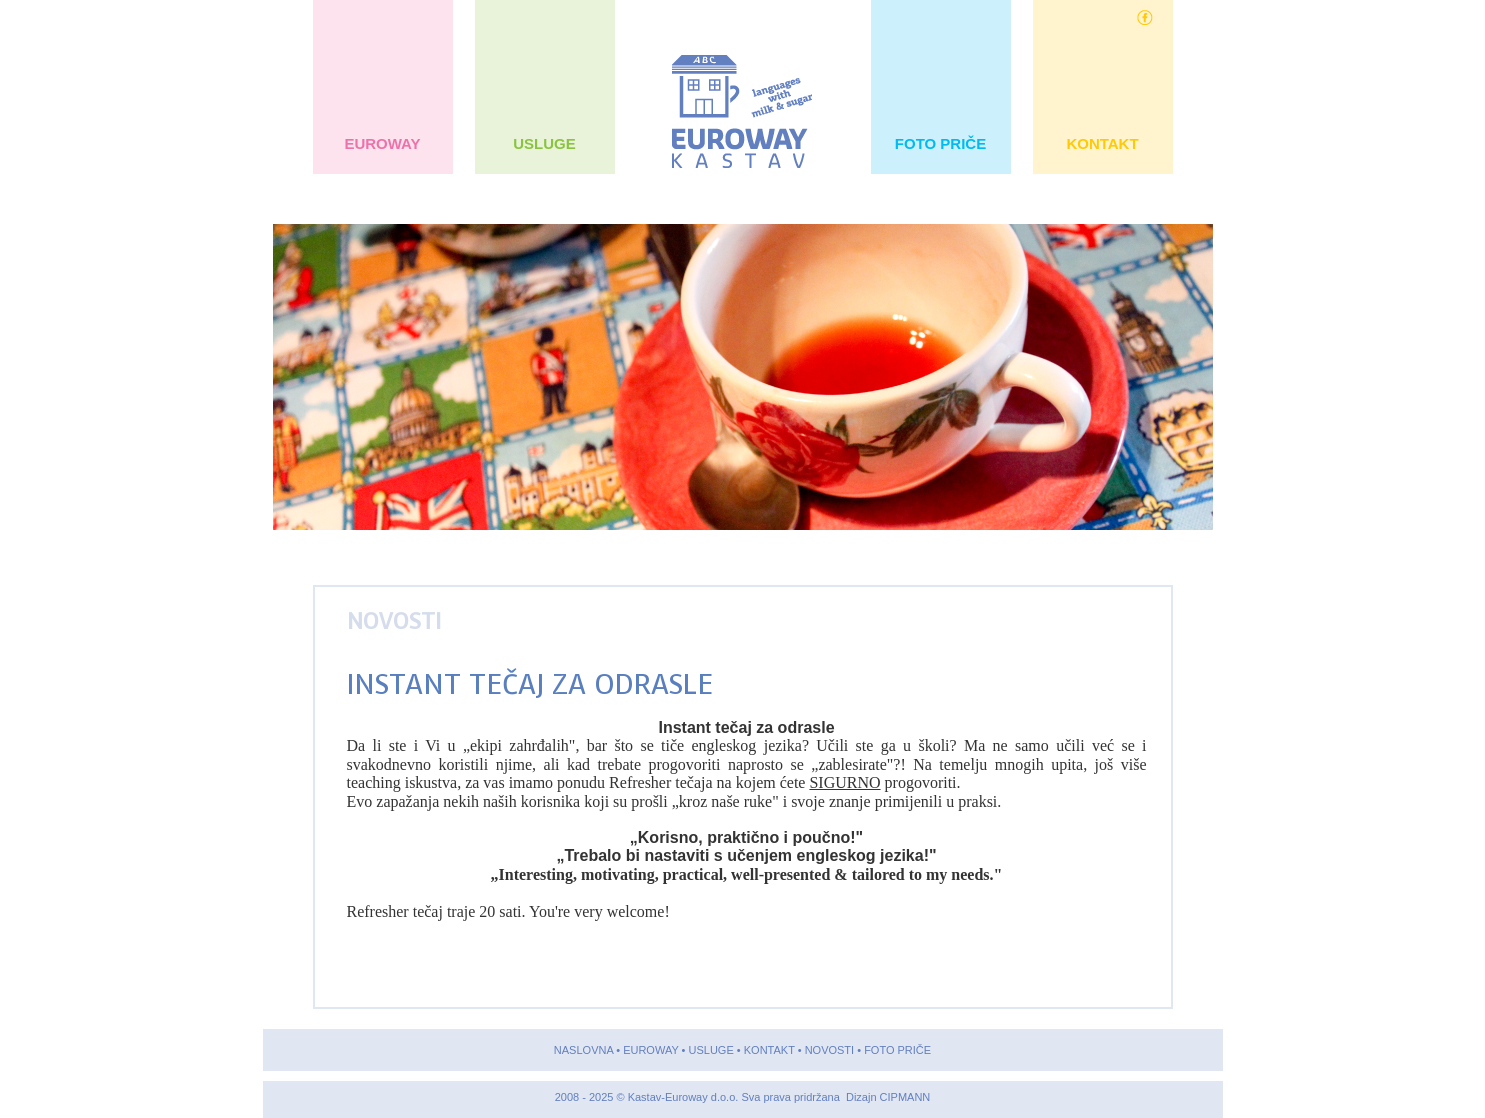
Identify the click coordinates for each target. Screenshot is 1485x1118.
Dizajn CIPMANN (888, 1097)
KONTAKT (1102, 143)
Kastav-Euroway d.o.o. (685, 1097)
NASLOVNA (583, 1050)
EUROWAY (382, 143)
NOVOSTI (394, 621)
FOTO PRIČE (941, 143)
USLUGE (544, 143)
